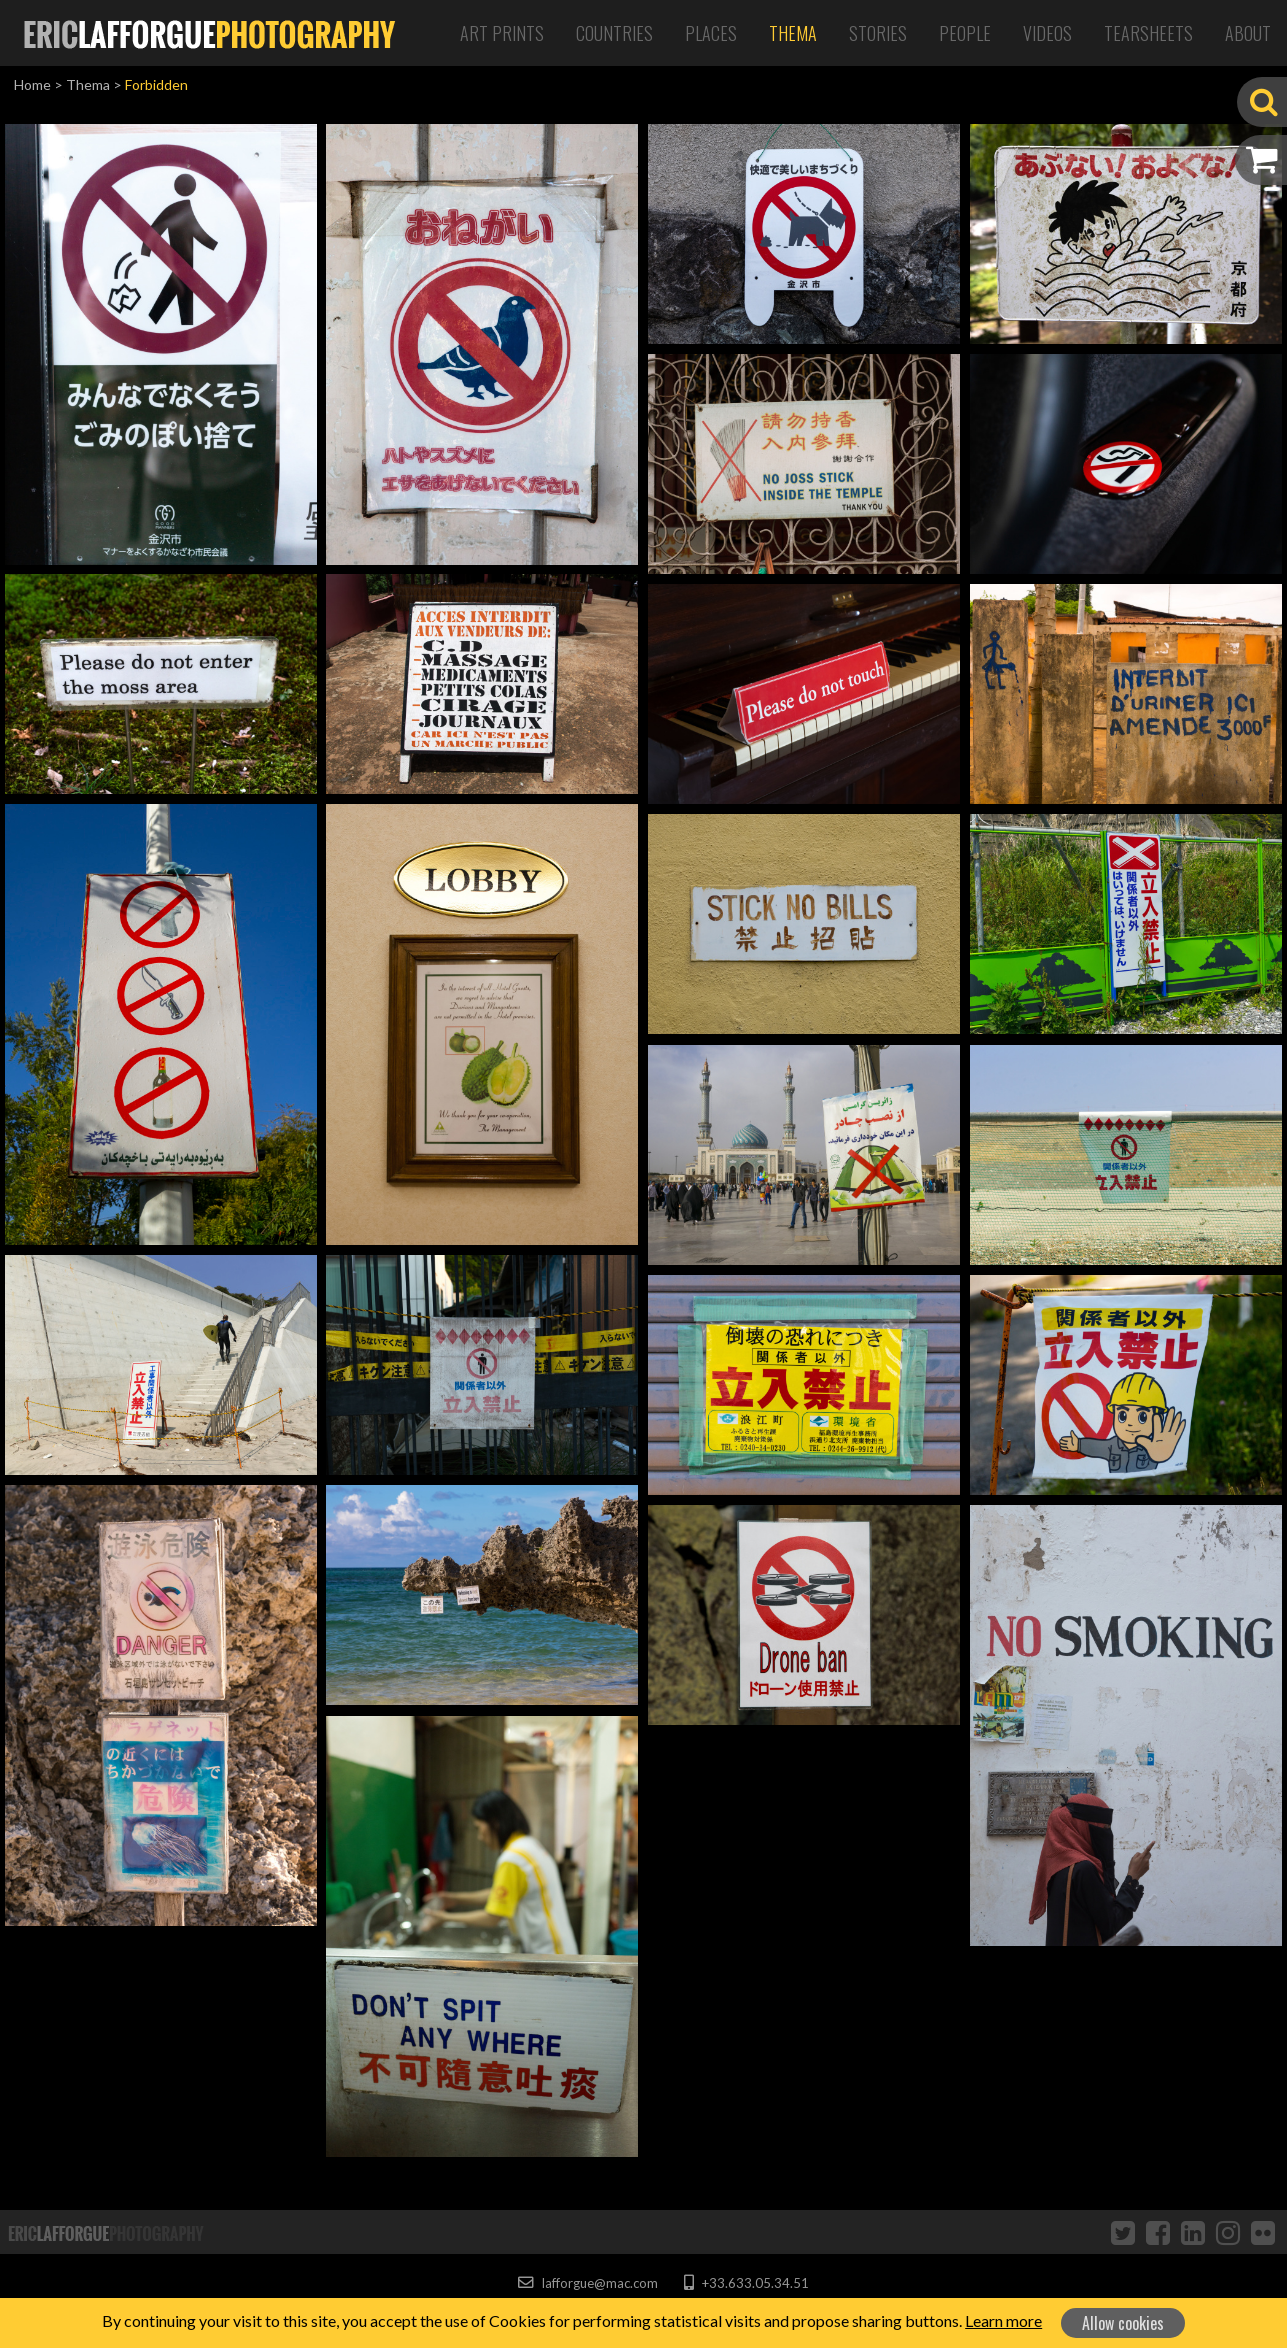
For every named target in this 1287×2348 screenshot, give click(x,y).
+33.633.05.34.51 (746, 2283)
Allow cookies (1123, 2323)
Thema (793, 33)
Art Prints (502, 33)
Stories (878, 33)
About (1248, 33)
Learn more (1003, 2320)
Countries (614, 33)
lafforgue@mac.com (588, 2283)
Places (711, 33)
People (965, 33)
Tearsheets (1148, 33)
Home (32, 84)
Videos (1047, 33)
